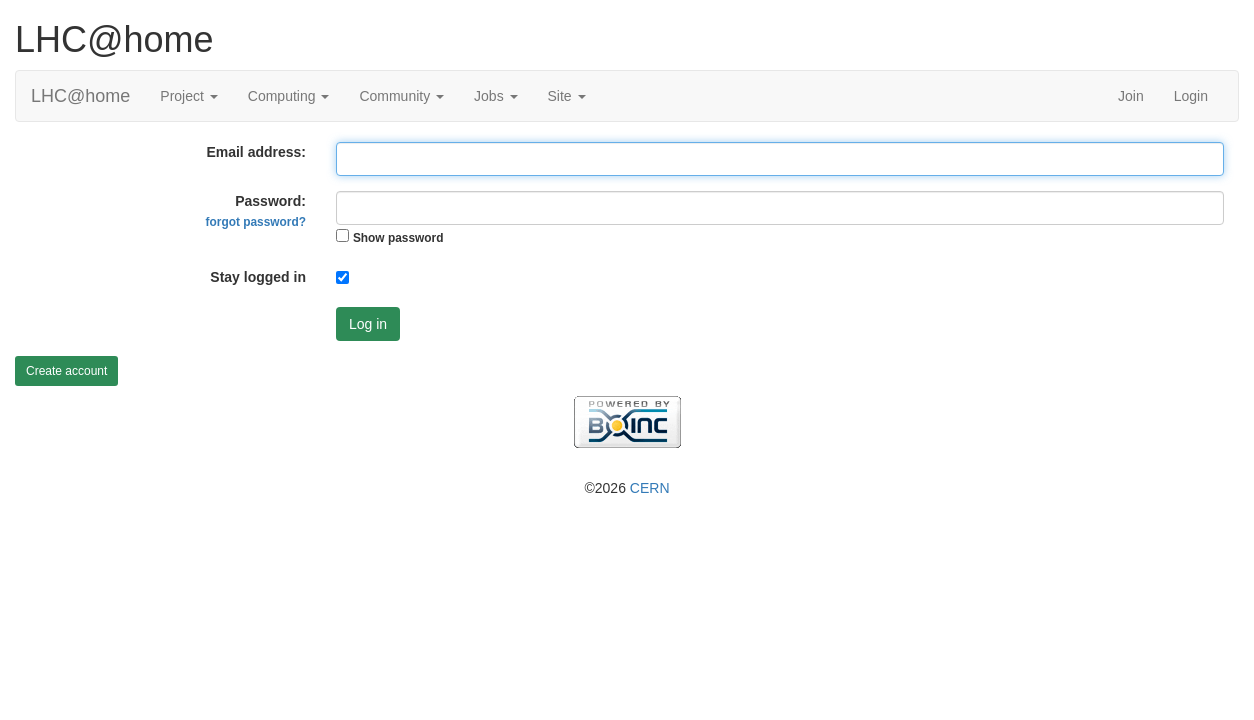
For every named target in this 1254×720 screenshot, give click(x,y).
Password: (256, 211)
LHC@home (80, 96)
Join (1131, 96)
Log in (368, 324)
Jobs (495, 96)
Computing (289, 96)
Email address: (256, 152)
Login (1191, 96)
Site (567, 96)
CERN (650, 488)
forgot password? (256, 222)
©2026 (626, 488)
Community (401, 96)
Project (188, 96)
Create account (66, 371)
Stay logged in (258, 277)
